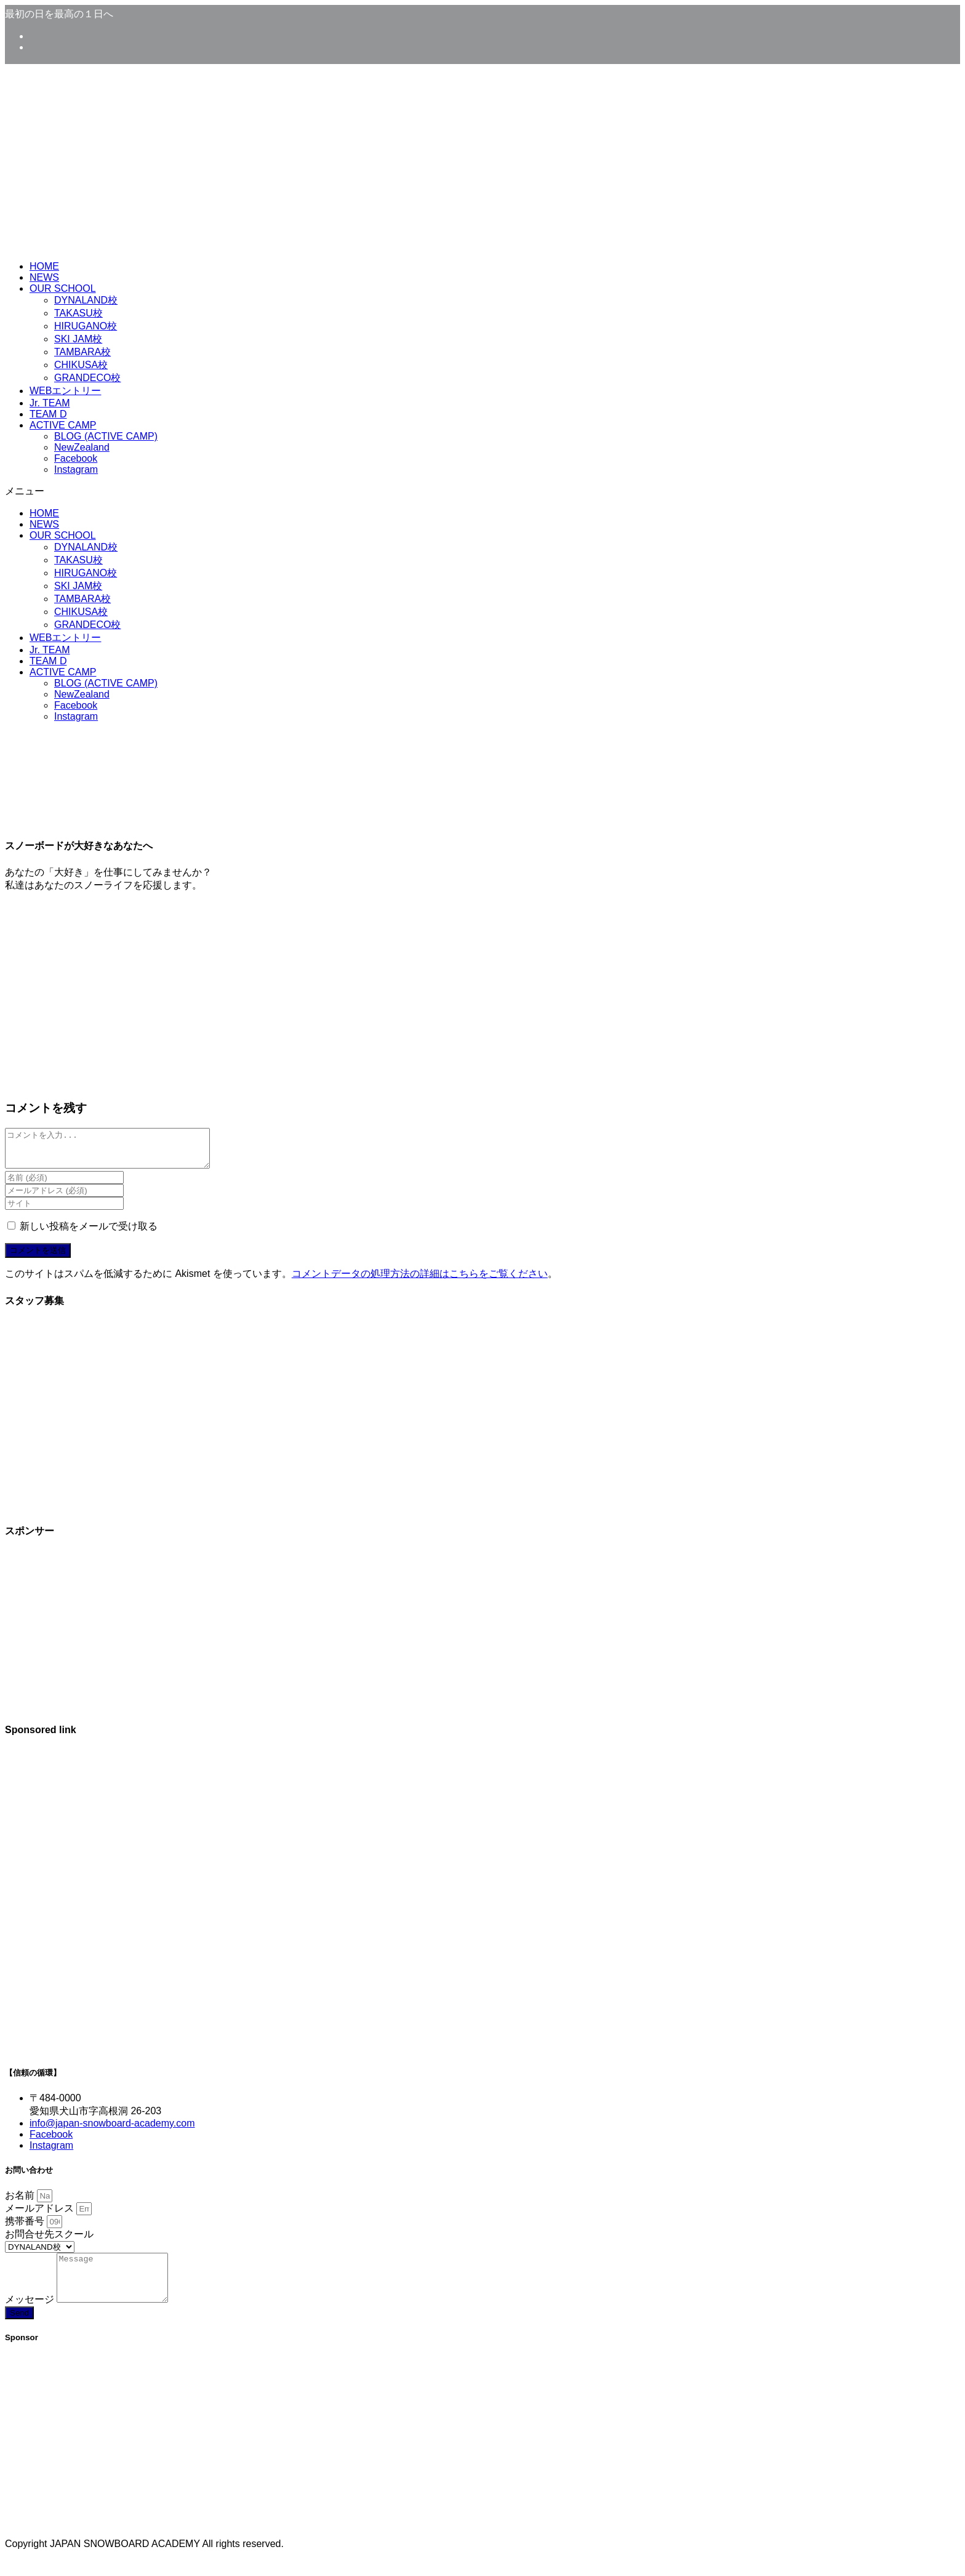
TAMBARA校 (82, 352)
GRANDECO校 (87, 377)
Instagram (76, 469)
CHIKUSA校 (81, 365)
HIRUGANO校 (85, 326)
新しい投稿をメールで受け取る (89, 1233)
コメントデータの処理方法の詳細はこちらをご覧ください (420, 1281)
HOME (44, 266)
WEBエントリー (65, 390)
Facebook (75, 458)
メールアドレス (40, 2215)
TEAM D (48, 414)
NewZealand (82, 447)
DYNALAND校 (86, 300)
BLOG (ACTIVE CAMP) (106, 436)
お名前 (21, 2202)
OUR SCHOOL (63, 288)
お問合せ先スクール (49, 2241)
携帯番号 (26, 2228)
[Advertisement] (482, 1844)
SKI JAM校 (78, 339)
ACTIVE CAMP (63, 425)
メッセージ (31, 2316)
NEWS (44, 277)
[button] (482, 491)
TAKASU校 (78, 313)
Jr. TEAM (50, 403)
